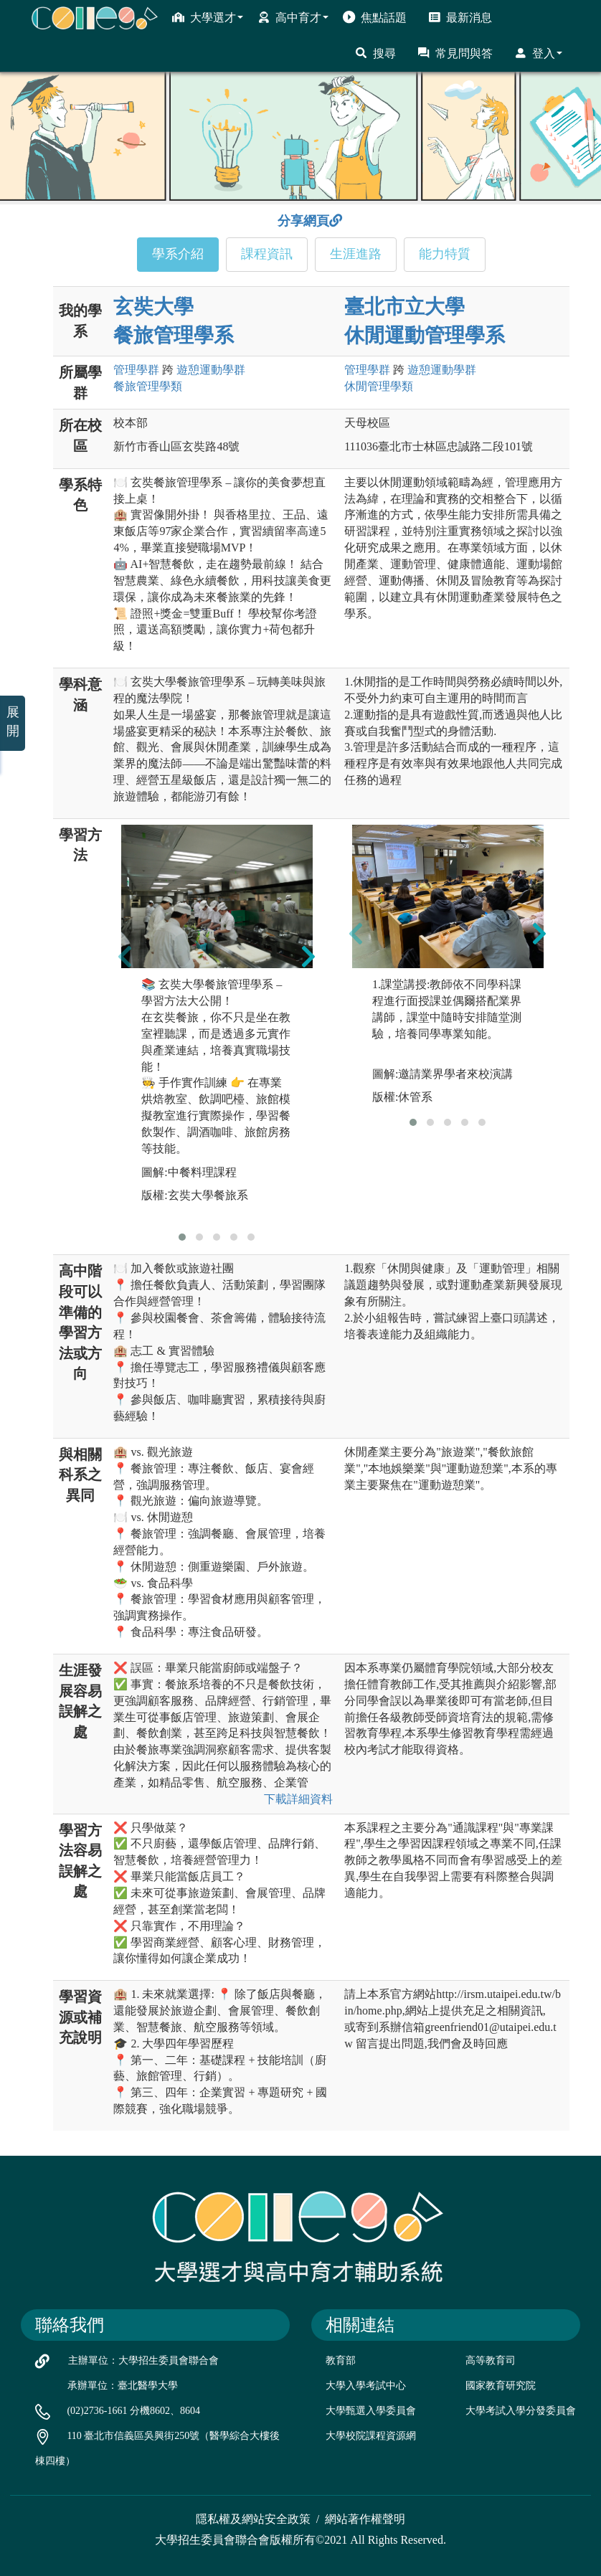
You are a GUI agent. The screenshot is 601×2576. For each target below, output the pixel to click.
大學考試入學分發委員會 (520, 2410)
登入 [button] (538, 53)
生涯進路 (356, 254)
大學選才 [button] (207, 17)
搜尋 (375, 53)
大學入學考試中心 (366, 2385)
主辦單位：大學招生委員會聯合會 (143, 2360)
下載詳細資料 (298, 1799)
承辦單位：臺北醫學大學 (122, 2385)
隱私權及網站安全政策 (253, 2519)
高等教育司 (490, 2360)
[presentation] (125, 956)
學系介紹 (178, 254)
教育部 (341, 2360)
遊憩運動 (210, 370)
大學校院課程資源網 (371, 2435)
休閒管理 (378, 386)
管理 (136, 370)
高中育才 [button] (292, 17)
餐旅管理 (147, 386)
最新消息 (460, 17)
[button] (182, 1237)
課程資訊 (267, 254)
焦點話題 (375, 17)
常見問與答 (455, 53)
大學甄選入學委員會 (371, 2410)
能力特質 (444, 254)
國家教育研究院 (500, 2385)
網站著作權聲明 (365, 2519)
